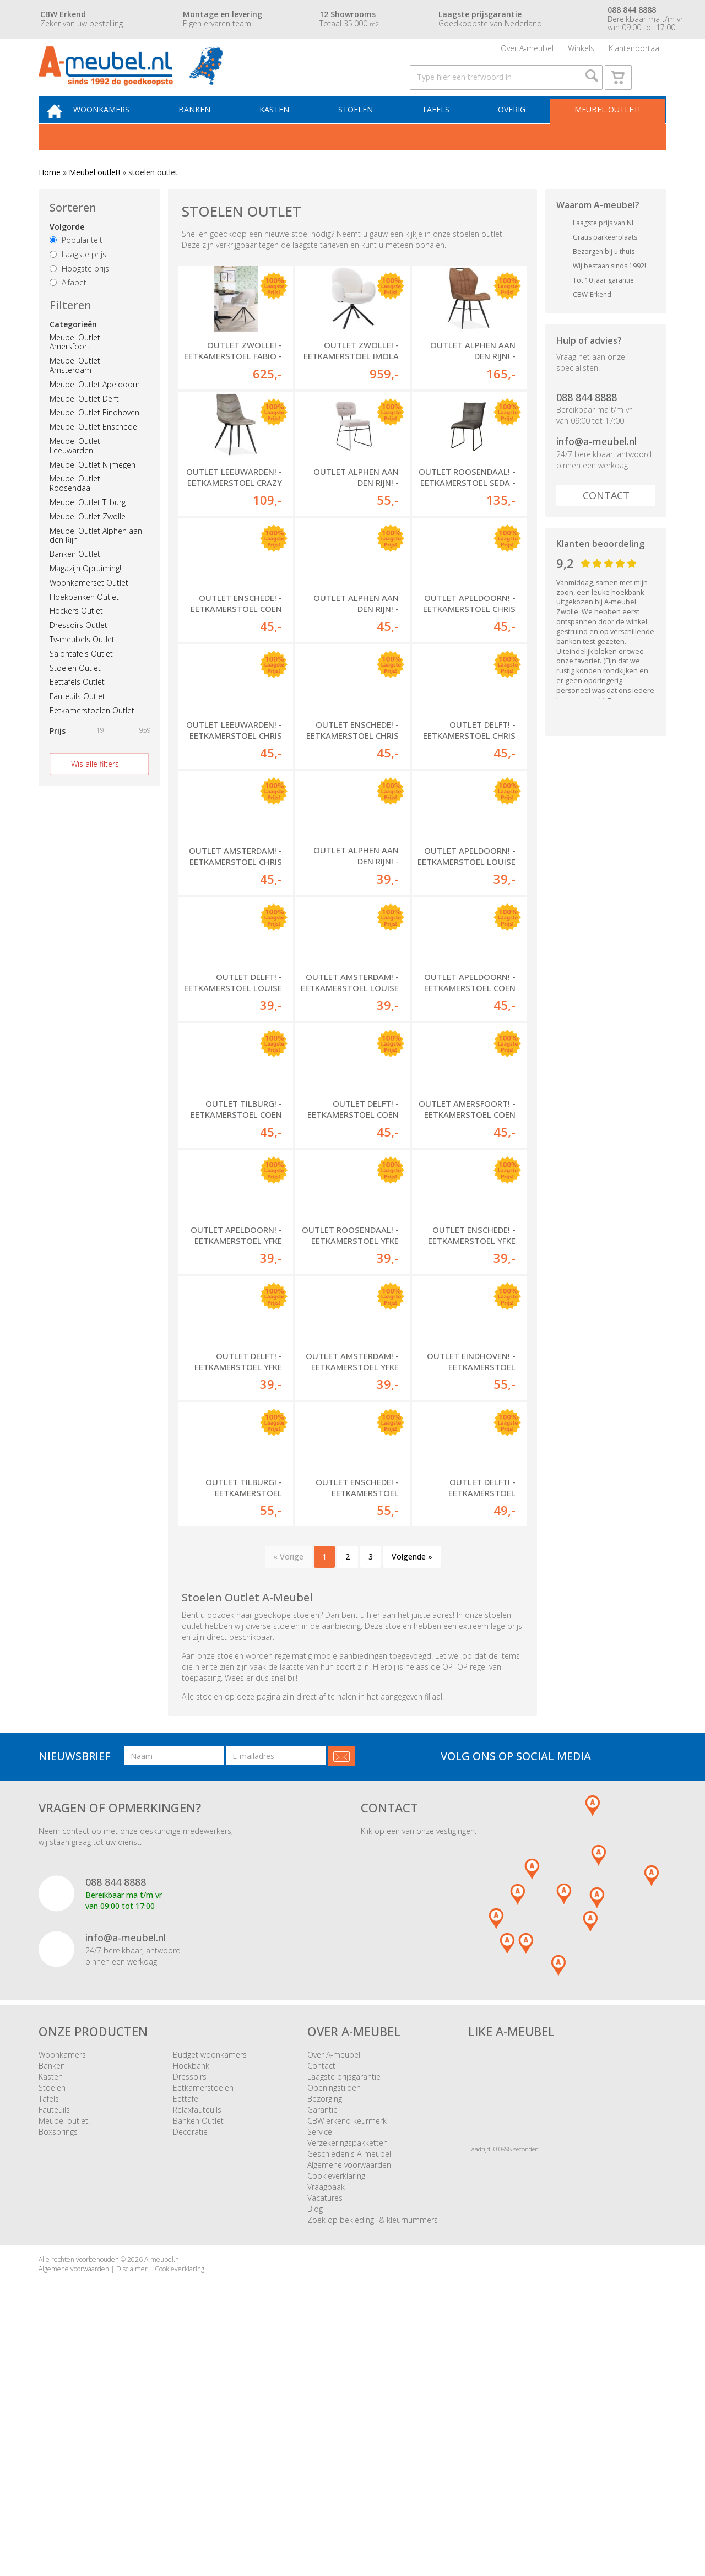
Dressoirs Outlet (78, 648)
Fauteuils (54, 2351)
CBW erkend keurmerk (347, 2362)
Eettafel (186, 2340)
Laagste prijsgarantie (344, 2318)
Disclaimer (132, 2510)
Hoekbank (191, 2307)
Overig (513, 130)
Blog (315, 2450)
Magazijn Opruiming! (85, 591)
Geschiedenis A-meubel (349, 2395)
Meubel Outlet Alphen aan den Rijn (96, 558)
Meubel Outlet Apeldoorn (95, 407)
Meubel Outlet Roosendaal (75, 506)
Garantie (322, 2351)
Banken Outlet (75, 577)
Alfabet (68, 305)
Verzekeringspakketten (347, 2384)
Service (319, 2373)
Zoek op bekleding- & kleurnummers (372, 2461)
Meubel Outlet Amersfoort (75, 365)
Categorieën (73, 347)
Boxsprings (58, 2373)
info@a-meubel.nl (596, 464)
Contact (606, 518)
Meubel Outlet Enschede (93, 450)
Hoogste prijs (79, 291)
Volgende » (412, 1798)
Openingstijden (334, 2329)
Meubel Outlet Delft (84, 421)
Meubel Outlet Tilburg (88, 525)
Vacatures (325, 2439)
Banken (209, 130)
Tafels (440, 130)
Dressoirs (190, 2318)
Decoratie (190, 2373)
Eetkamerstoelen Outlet (92, 733)
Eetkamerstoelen (203, 2329)
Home (50, 195)
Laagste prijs (78, 277)
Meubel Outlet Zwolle (88, 539)
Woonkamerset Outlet (89, 605)
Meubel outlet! (605, 130)
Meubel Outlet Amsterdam (75, 388)
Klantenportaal (635, 52)
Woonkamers (119, 130)
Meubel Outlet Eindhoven (94, 435)
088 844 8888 (586, 419)
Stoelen (363, 130)
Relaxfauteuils (197, 2351)
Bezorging (324, 2340)
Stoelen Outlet (75, 690)
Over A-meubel (527, 52)
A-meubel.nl (162, 2501)
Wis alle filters (95, 786)
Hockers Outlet (76, 634)
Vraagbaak (326, 2428)
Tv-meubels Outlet (82, 662)
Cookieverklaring (336, 2417)
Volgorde (67, 250)
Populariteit (76, 263)
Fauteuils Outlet (77, 719)
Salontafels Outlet (81, 676)
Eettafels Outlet (77, 705)
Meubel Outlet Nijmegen (92, 487)
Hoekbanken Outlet (84, 619)
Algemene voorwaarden (349, 2406)
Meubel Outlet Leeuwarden (75, 469)
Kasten (286, 130)
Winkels (581, 52)
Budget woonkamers (210, 2296)
